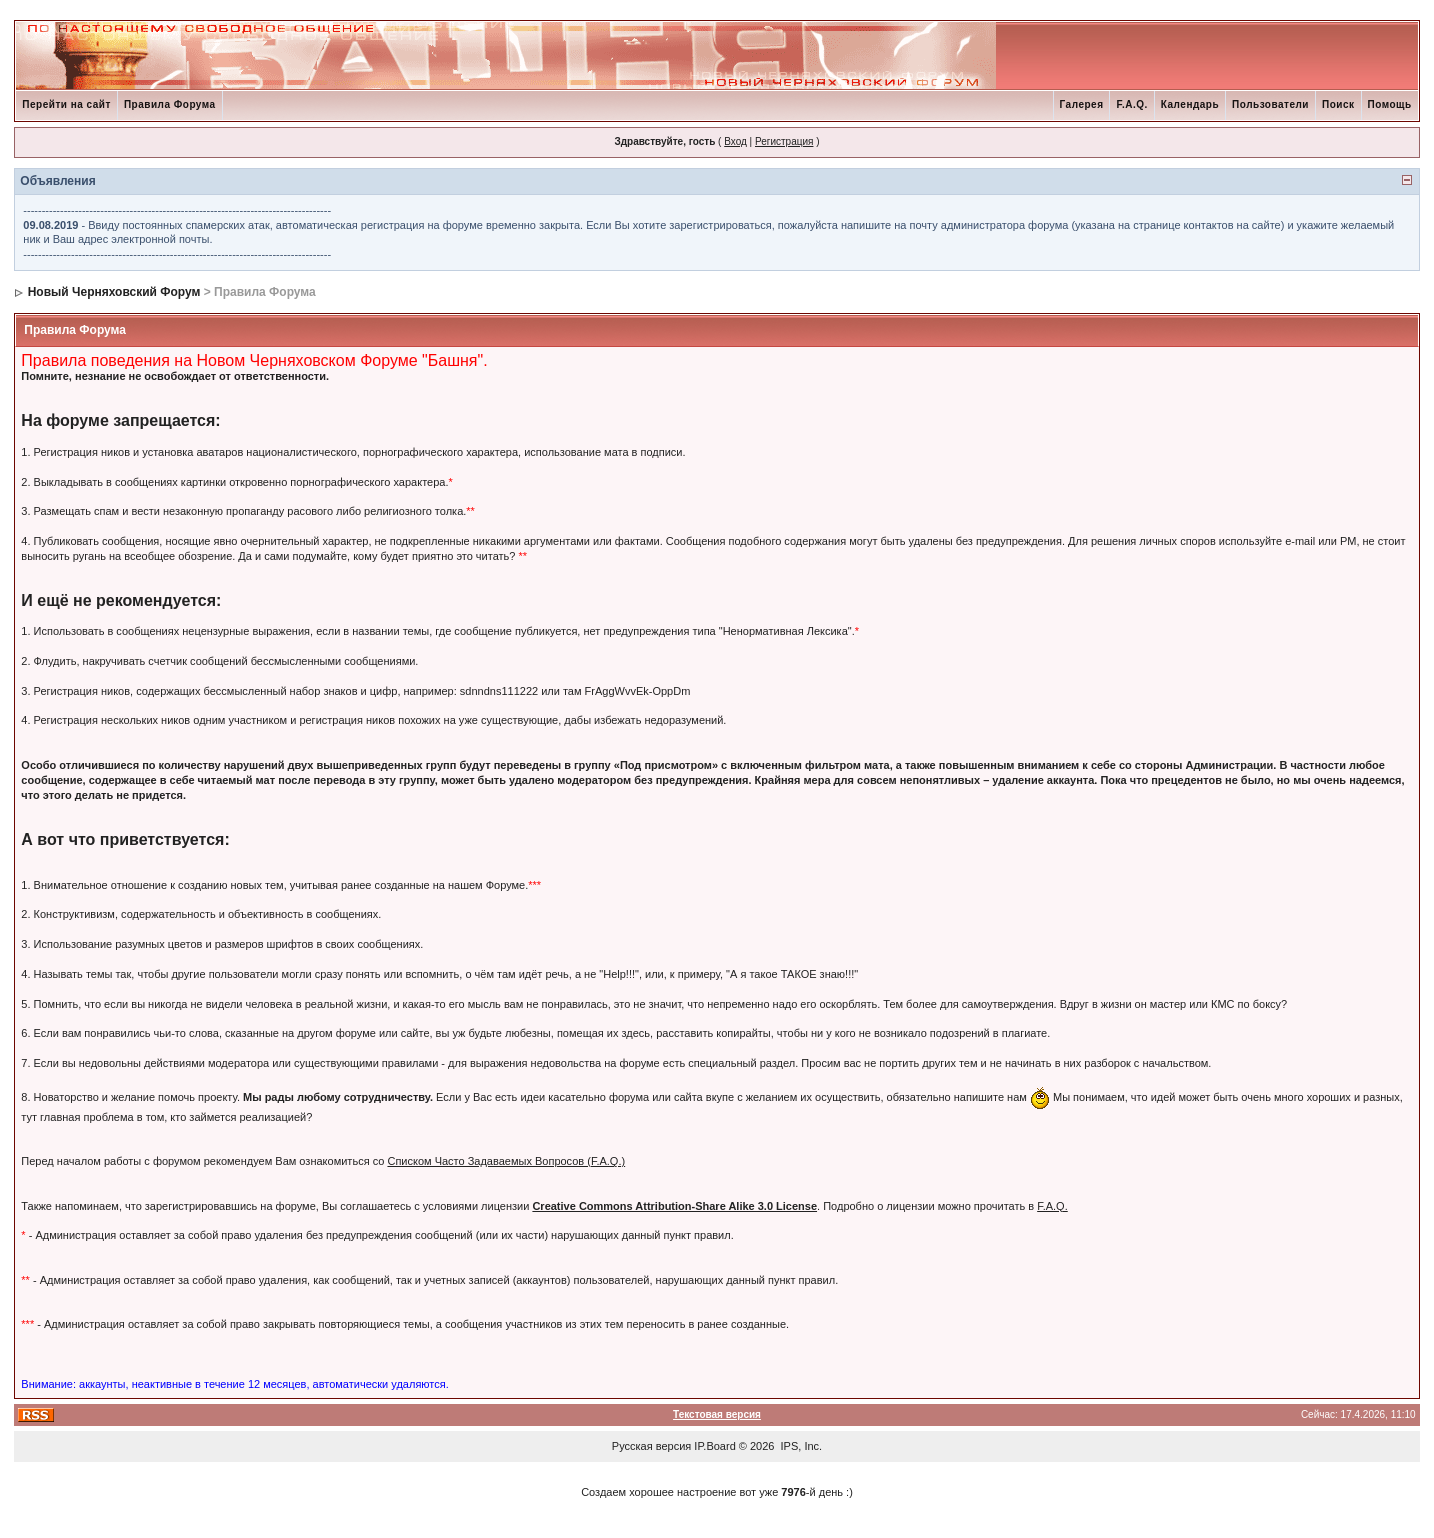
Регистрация (784, 141)
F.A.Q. (1131, 104)
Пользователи (1270, 104)
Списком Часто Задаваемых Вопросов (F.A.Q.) (506, 1161)
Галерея (1082, 104)
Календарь (1190, 104)
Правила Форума (170, 104)
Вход (735, 141)
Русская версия (651, 1446)
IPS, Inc (800, 1446)
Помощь (1390, 104)
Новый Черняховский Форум (114, 292)
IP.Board (714, 1446)
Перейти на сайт (66, 104)
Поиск (1338, 104)
